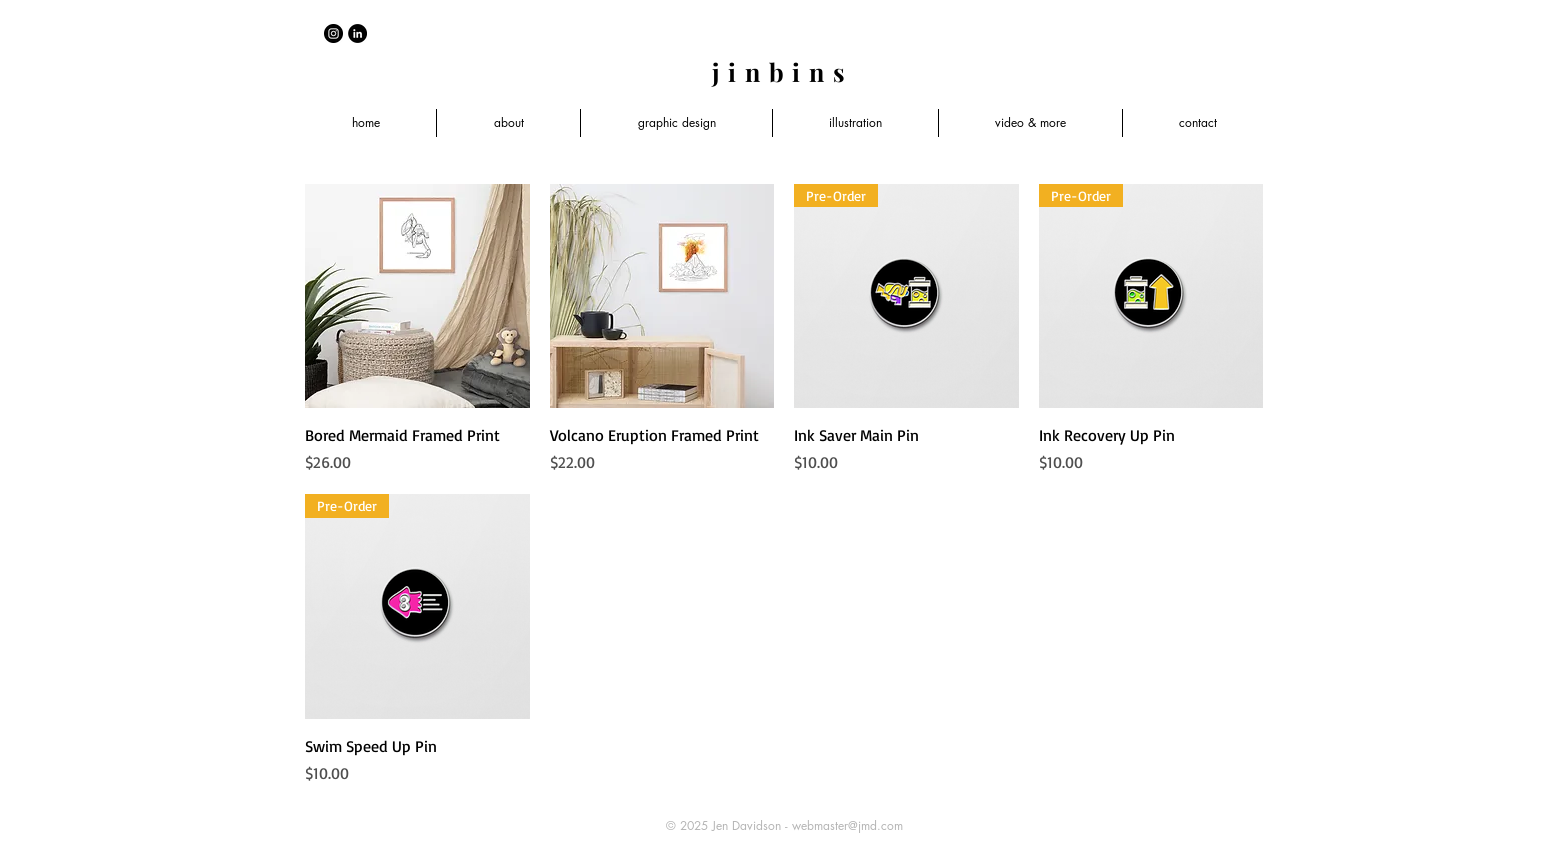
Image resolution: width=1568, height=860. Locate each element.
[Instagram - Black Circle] (333, 33)
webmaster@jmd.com (847, 825)
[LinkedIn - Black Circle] (357, 33)
